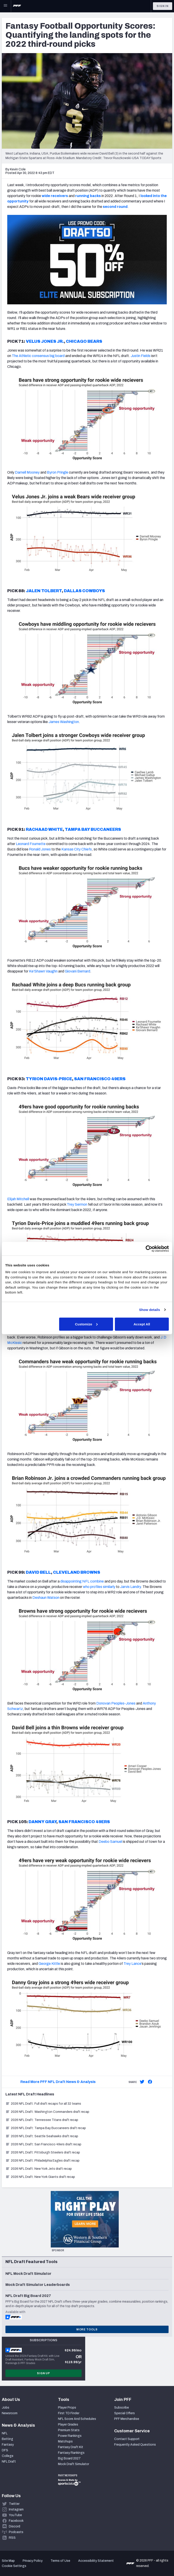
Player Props (67, 2407)
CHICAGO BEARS (84, 341)
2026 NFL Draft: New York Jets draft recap (38, 2168)
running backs (88, 196)
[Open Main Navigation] (5, 6)
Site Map (8, 2560)
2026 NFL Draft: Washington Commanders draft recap (47, 2111)
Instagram (16, 2509)
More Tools (87, 2329)
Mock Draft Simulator (73, 2464)
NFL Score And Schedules (77, 2419)
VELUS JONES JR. (45, 341)
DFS (5, 2450)
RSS (12, 2537)
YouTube (15, 2515)
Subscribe (121, 2407)
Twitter (14, 2504)
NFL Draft (9, 2461)
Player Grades (68, 2424)
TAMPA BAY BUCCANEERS (93, 829)
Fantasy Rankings (71, 2452)
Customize (86, 1324)
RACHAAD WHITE (44, 829)
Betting (7, 2439)
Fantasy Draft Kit (70, 2447)
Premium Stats (69, 2430)
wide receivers (55, 196)
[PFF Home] (17, 6)
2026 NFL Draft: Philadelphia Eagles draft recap (42, 2160)
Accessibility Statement (96, 2560)
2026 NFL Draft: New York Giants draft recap (40, 2177)
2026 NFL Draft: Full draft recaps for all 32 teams (43, 2103)
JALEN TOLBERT (44, 591)
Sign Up (43, 2373)
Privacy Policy (33, 2560)
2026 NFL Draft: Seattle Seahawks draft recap (41, 2136)
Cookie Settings (14, 2566)
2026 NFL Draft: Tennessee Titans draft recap (41, 2120)
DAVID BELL (38, 1572)
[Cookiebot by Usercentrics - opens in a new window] (149, 1248)
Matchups (65, 2441)
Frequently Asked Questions (135, 2444)
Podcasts (16, 2532)
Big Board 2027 (69, 2458)
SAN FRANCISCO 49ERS (100, 1079)
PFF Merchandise (126, 2419)
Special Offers (124, 2413)
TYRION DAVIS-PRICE (49, 1079)
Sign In (163, 6)
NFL (4, 2433)
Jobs (5, 2407)
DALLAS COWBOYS (84, 591)
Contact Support (127, 2439)
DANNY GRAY (42, 1822)
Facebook (16, 2520)
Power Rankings (70, 2435)
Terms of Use (60, 2560)
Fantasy (8, 2444)
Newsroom (9, 2413)
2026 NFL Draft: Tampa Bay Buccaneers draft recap (45, 2128)
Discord (14, 2526)
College (7, 2456)
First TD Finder (68, 2413)
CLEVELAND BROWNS (76, 1572)
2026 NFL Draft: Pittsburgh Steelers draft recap (42, 2152)
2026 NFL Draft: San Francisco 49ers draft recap (43, 2144)
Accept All (141, 1324)
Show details (149, 1310)
